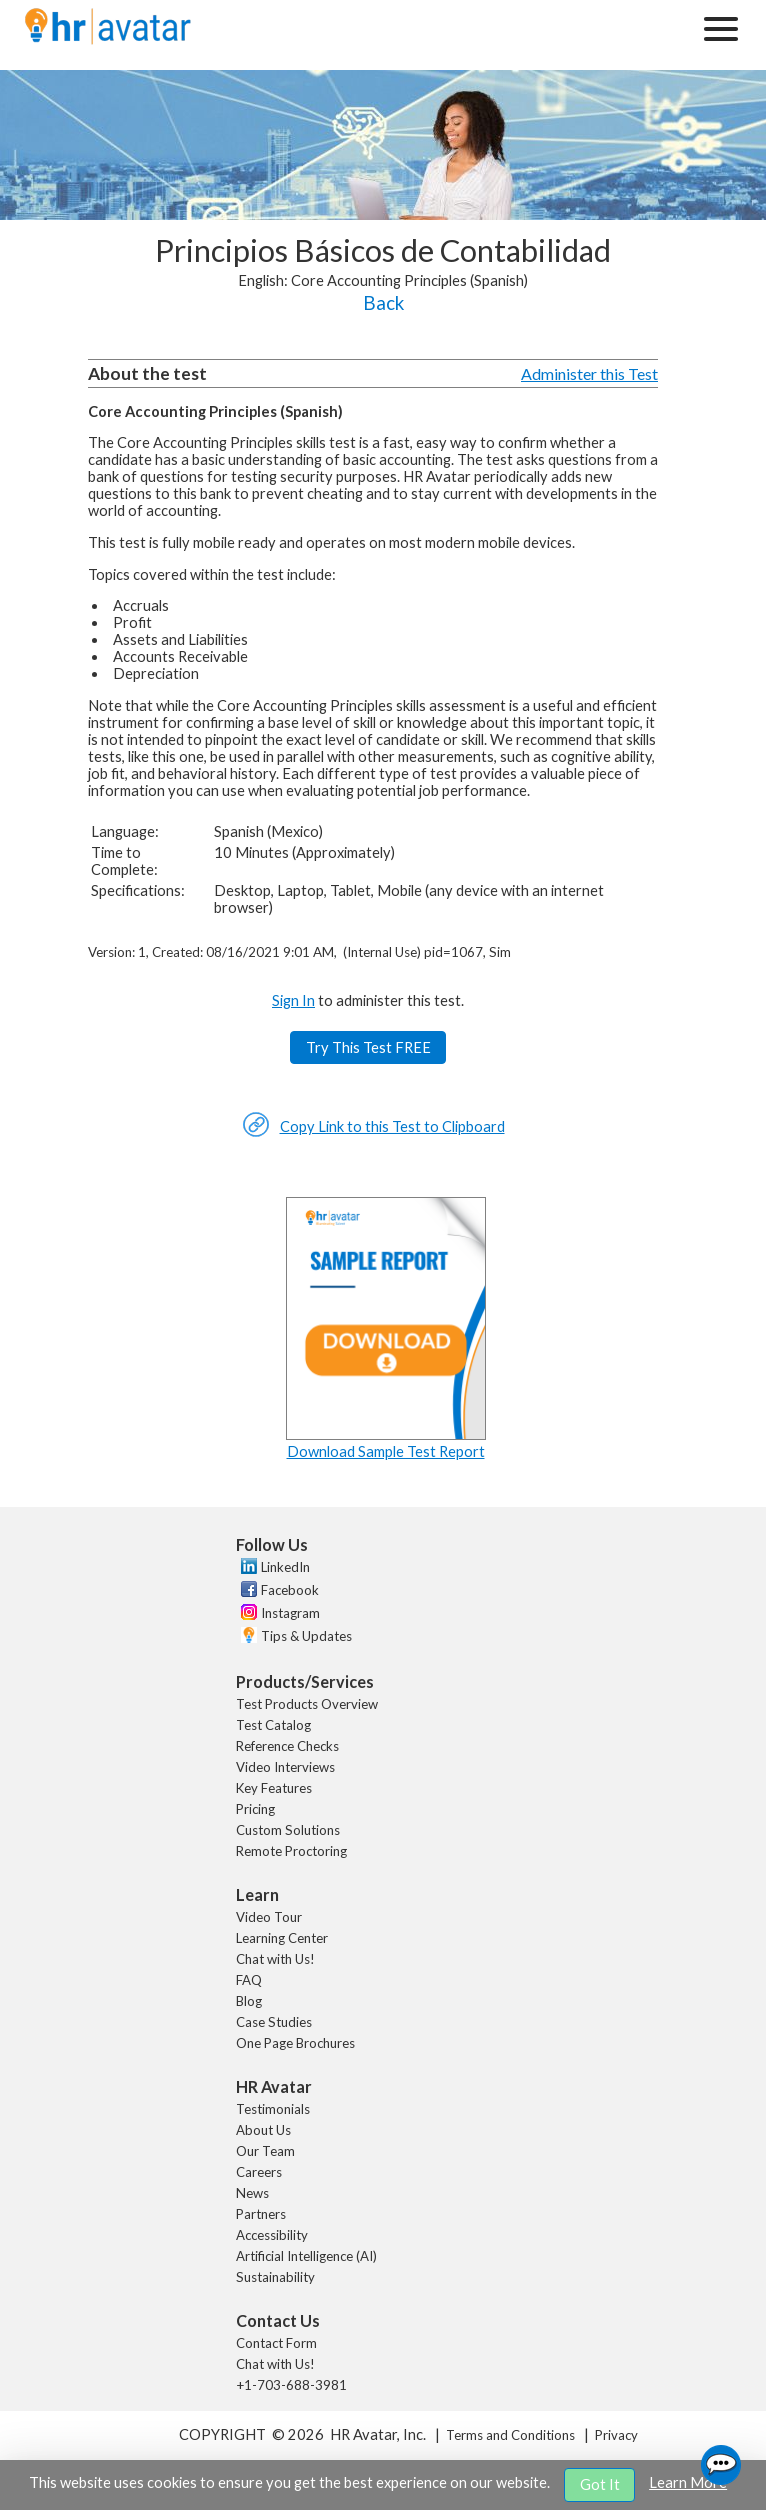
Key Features (274, 1788)
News (252, 2193)
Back (383, 303)
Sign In (293, 1000)
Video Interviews (285, 1767)
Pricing (255, 1809)
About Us (263, 2130)
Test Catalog (273, 1725)
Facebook (290, 1590)
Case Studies (274, 2022)
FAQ (249, 1980)
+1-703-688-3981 (291, 2385)
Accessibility (272, 2235)
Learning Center (282, 1938)
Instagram (290, 1613)
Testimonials (273, 2109)
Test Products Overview (307, 1704)
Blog (249, 2001)
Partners (261, 2214)
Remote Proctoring (291, 1851)
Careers (259, 2172)
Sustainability (275, 2277)
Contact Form (276, 2343)
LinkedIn (285, 1567)
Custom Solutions (288, 1830)
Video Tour (269, 1917)
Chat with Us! (275, 1959)
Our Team (265, 2151)
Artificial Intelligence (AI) (306, 2256)
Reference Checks (287, 1746)
